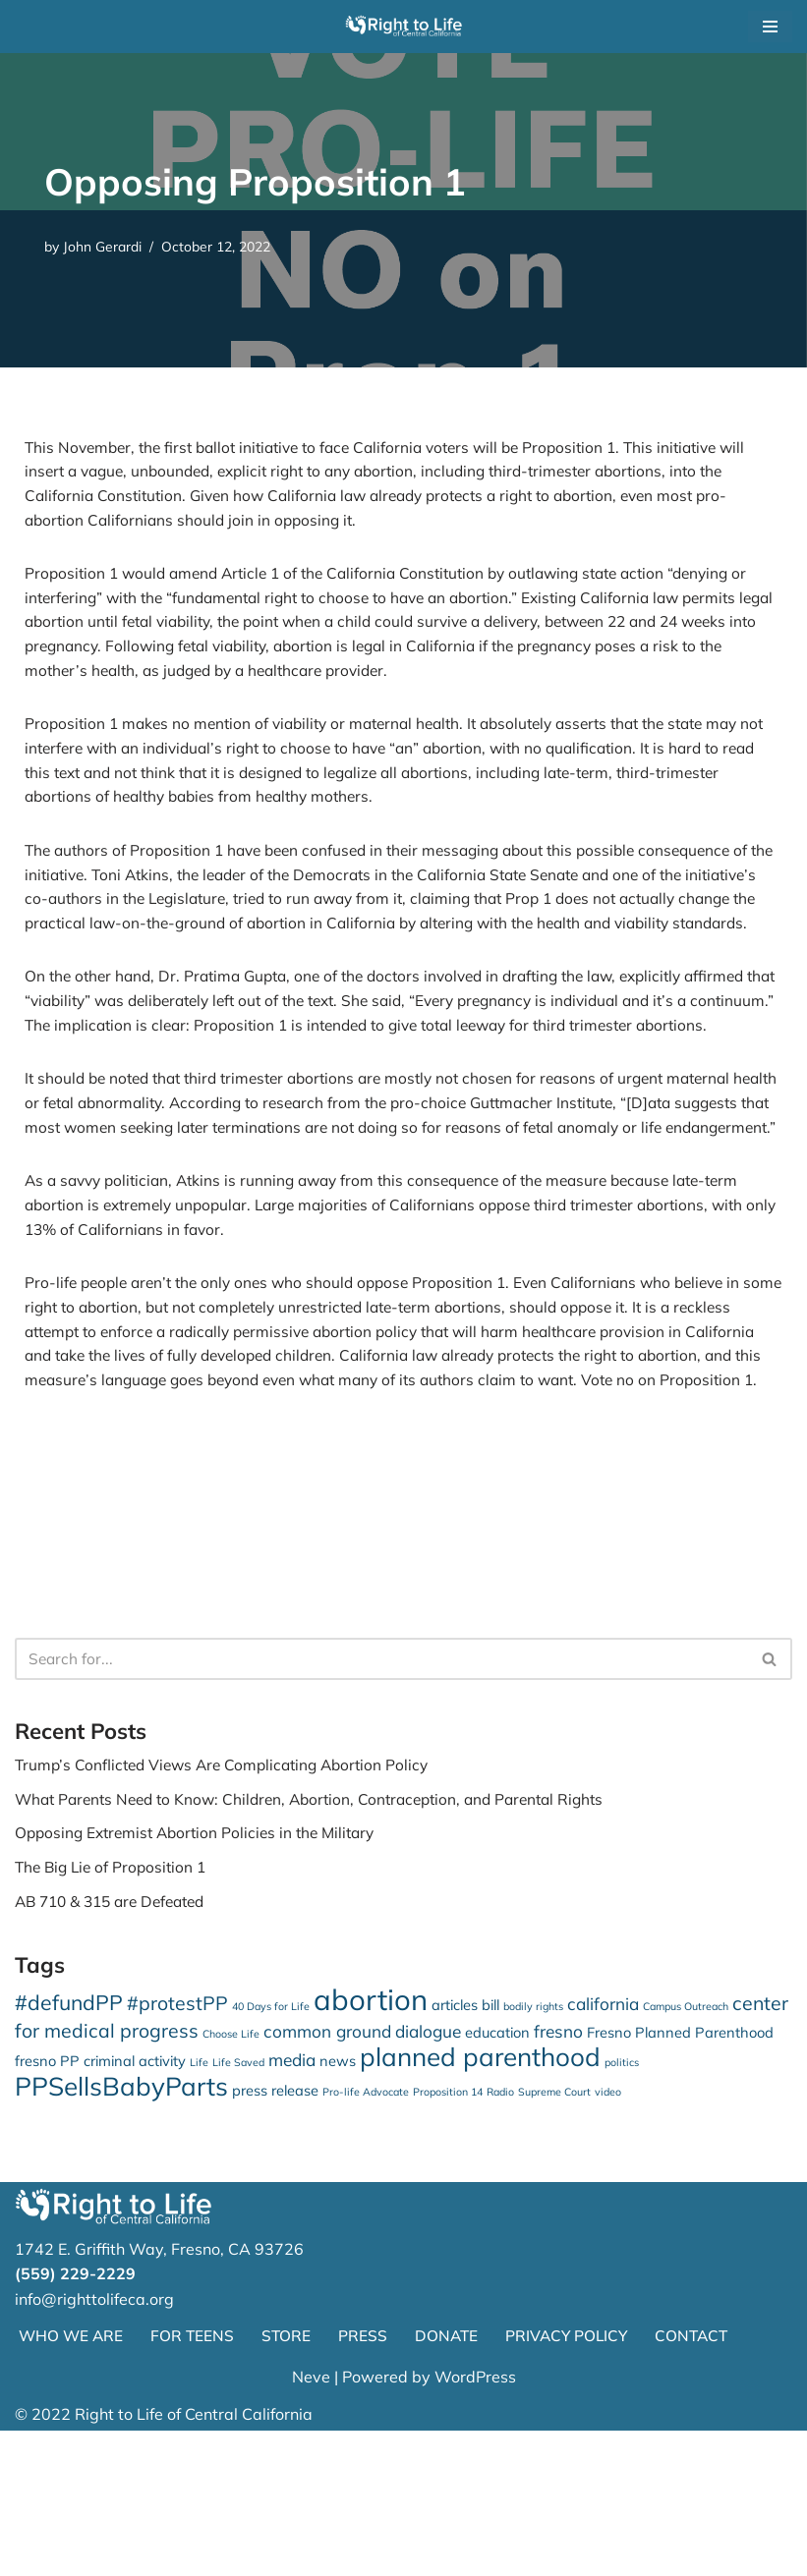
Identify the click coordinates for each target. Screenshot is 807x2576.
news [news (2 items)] (337, 2202)
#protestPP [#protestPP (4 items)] (177, 2140)
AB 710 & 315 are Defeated (117, 2036)
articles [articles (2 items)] (455, 2142)
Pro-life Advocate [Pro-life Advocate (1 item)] (365, 2234)
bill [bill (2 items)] (490, 2142)
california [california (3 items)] (603, 2141)
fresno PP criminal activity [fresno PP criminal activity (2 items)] (100, 2202)
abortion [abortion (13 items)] (371, 2137)
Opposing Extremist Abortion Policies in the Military (202, 1967)
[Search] (381, 1789)
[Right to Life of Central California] (404, 26)
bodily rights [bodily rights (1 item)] (533, 2144)
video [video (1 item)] (608, 2234)
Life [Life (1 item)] (199, 2204)
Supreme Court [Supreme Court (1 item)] (554, 2234)
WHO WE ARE (72, 2481)
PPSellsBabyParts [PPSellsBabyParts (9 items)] (121, 2228)
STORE (290, 2481)
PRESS (367, 2481)
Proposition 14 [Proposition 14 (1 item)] (448, 2234)
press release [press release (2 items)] (275, 2232)
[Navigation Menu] (770, 26)
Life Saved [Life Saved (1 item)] (238, 2204)
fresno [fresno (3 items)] (558, 2169)
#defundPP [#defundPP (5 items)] (69, 2140)
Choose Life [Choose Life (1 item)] (230, 2172)
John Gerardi (105, 246)
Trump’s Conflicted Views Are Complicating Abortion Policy (229, 1897)
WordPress (475, 2522)
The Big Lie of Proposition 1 (114, 2002)
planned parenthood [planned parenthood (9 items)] (480, 2198)
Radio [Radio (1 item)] (500, 2234)
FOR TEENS (195, 2481)
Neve (311, 2522)
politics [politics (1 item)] (622, 2204)
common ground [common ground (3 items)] (327, 2169)
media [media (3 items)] (292, 2201)
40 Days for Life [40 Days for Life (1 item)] (271, 2144)
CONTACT (703, 2481)
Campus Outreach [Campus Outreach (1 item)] (685, 2144)
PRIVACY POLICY (575, 2481)
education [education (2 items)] (497, 2170)
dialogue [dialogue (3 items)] (428, 2169)
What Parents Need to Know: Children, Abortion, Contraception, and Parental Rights (323, 1932)
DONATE (452, 2481)
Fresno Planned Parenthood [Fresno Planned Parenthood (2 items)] (680, 2170)
